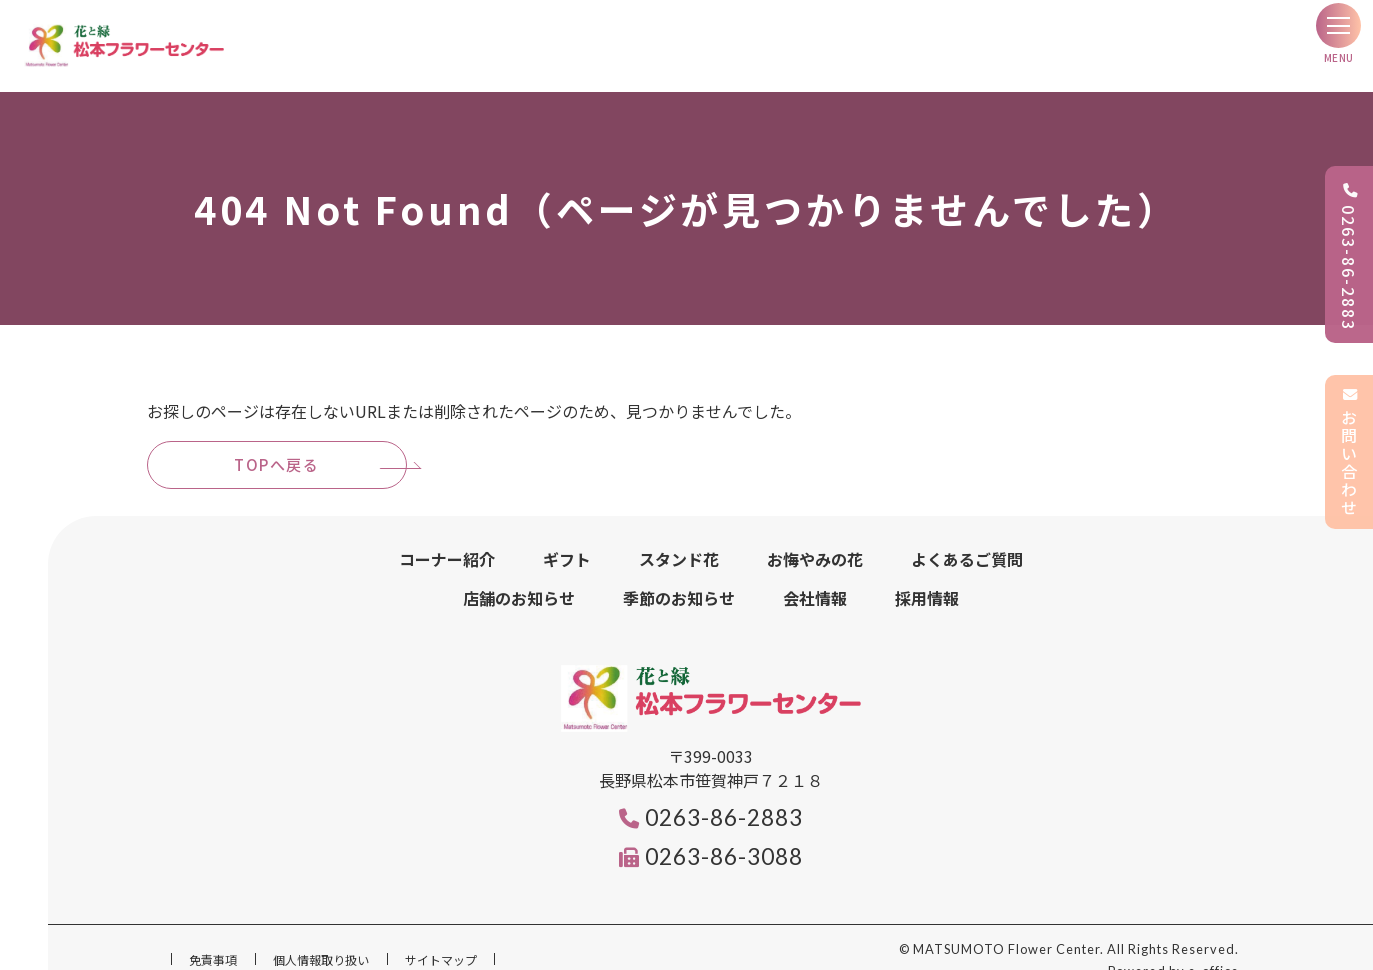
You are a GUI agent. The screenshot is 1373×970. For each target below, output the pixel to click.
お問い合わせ (1349, 452)
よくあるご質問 (967, 536)
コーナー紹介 (447, 536)
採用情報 (927, 574)
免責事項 (213, 935)
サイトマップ (441, 935)
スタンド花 (679, 536)
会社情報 (815, 574)
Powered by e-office (1173, 948)
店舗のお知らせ (519, 574)
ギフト (567, 536)
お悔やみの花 (815, 536)
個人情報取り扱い (321, 935)
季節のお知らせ (679, 574)
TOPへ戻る (276, 440)
